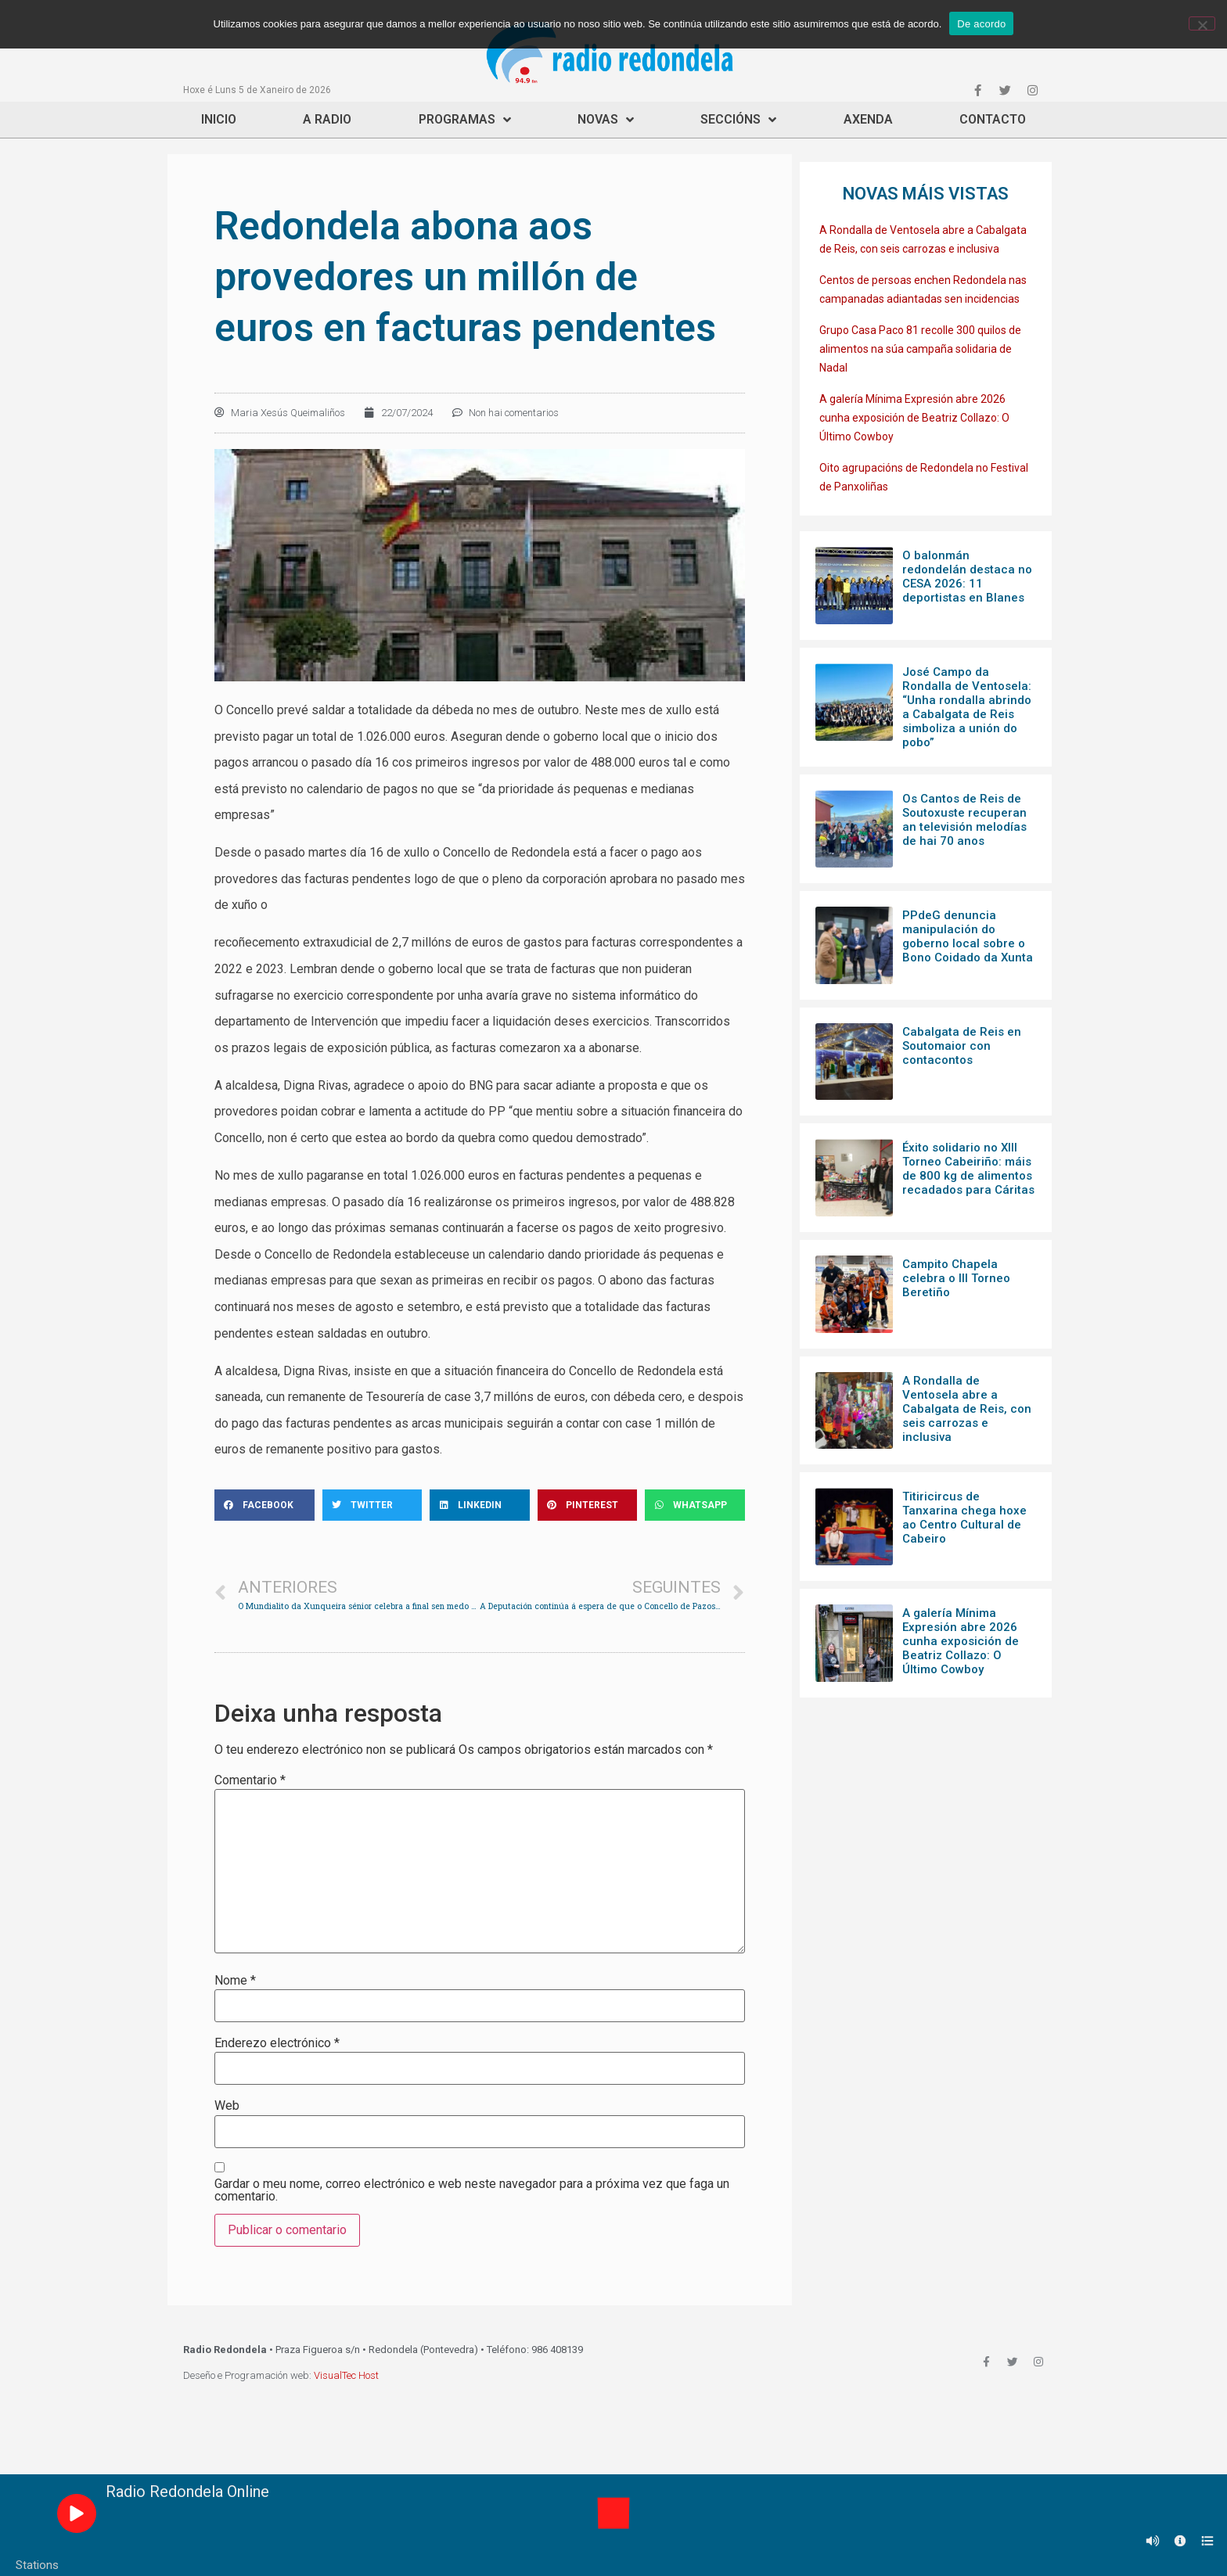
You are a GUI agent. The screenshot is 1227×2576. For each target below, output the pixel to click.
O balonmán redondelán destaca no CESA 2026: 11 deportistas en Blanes (967, 576)
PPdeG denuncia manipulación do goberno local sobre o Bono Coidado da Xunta (967, 936)
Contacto (992, 119)
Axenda (868, 119)
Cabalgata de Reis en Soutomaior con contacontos (961, 1046)
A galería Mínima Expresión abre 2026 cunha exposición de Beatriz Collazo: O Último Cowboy (914, 418)
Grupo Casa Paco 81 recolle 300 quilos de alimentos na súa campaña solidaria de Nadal (920, 349)
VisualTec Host (346, 2375)
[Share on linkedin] (480, 1505)
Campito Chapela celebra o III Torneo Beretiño (956, 1278)
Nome (235, 1980)
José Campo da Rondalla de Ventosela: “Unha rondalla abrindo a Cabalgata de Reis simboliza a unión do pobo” (966, 707)
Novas (606, 120)
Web (226, 2106)
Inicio (218, 119)
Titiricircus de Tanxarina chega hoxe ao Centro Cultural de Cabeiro (964, 1517)
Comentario (250, 1780)
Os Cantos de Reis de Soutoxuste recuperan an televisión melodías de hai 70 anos (964, 820)
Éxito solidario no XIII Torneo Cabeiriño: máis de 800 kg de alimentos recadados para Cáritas (968, 1169)
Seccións (738, 120)
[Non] (1202, 23)
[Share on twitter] (372, 1505)
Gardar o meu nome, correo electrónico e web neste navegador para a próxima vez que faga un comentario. (471, 2190)
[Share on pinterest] (588, 1505)
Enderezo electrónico (277, 2043)
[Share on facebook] (264, 1505)
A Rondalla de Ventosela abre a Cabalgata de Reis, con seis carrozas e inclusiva (966, 1409)
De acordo (981, 24)
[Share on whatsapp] (695, 1505)
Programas (465, 120)
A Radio (327, 119)
